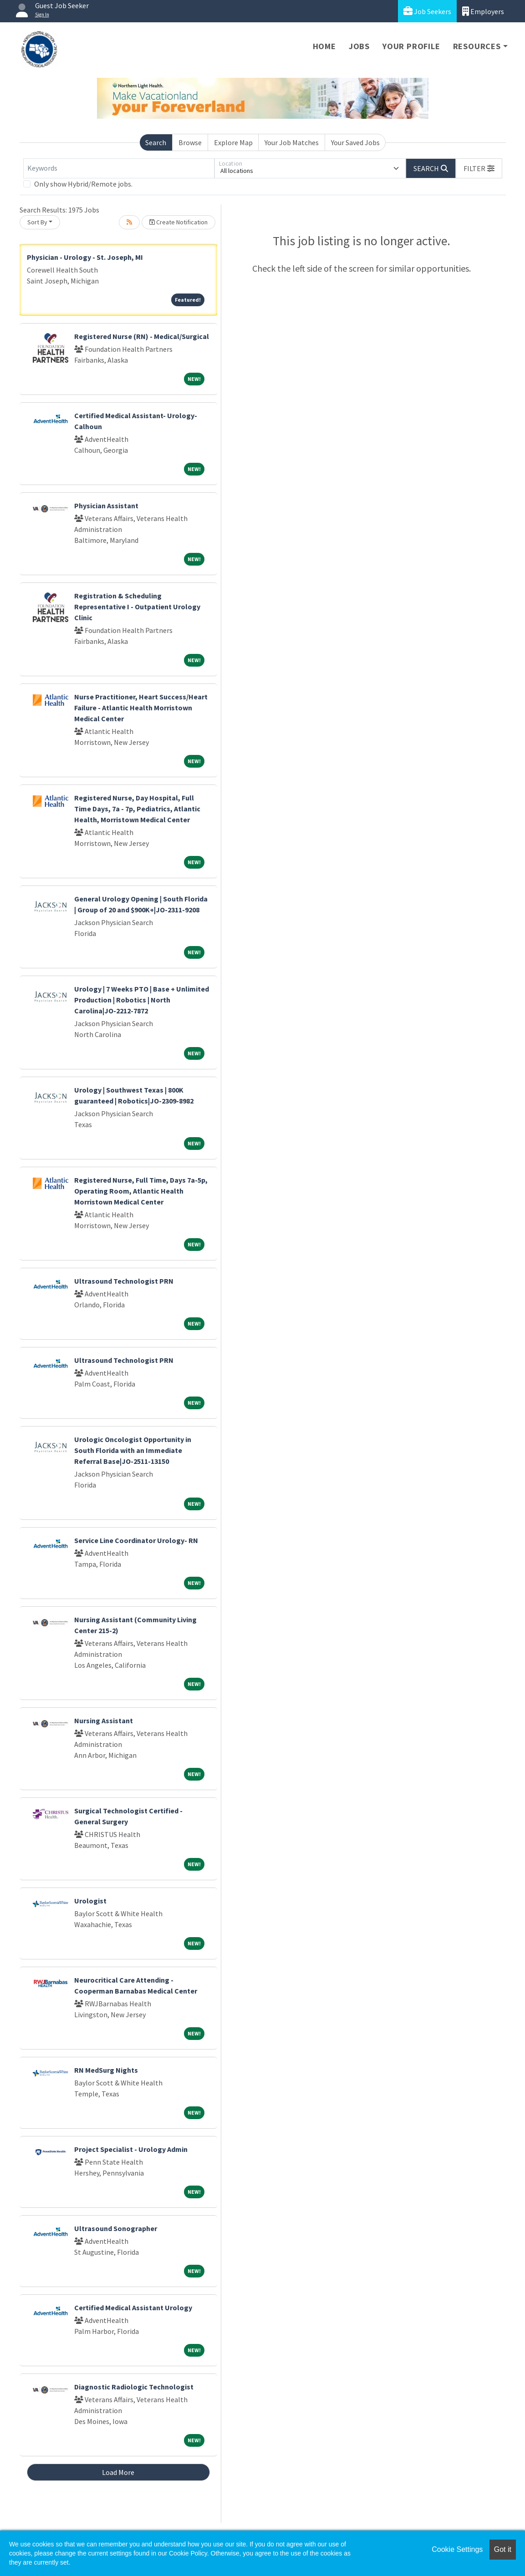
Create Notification (178, 222)
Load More (118, 2472)
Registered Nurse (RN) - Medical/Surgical (141, 336)
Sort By (37, 222)
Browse (190, 142)
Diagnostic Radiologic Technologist (134, 2386)
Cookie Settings (457, 2549)
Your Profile (411, 46)
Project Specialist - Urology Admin (131, 2149)
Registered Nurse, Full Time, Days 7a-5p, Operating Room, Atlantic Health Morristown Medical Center (141, 1190)
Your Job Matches (292, 142)
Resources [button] (477, 46)
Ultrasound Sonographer (115, 2228)
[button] (479, 168)
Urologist (90, 1900)
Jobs (359, 46)
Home (324, 46)
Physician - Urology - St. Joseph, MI (85, 257)
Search (155, 142)
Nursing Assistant (103, 1720)
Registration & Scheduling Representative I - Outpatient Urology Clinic (137, 606)
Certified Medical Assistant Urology (133, 2307)
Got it (502, 2549)
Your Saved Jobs (355, 142)
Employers (483, 11)
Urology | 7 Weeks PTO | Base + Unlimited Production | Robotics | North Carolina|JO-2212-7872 (141, 999)
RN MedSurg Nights (106, 2070)
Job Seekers (427, 11)
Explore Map (233, 142)
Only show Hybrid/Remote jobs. (83, 183)
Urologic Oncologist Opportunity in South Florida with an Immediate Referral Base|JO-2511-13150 (132, 1450)
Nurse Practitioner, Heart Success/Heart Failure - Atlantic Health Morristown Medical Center (141, 707)
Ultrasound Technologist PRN (123, 1280)
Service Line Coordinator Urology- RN (136, 1540)
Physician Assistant (106, 505)
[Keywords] (118, 168)
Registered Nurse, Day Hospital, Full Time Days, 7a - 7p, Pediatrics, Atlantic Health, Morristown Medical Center (137, 808)
